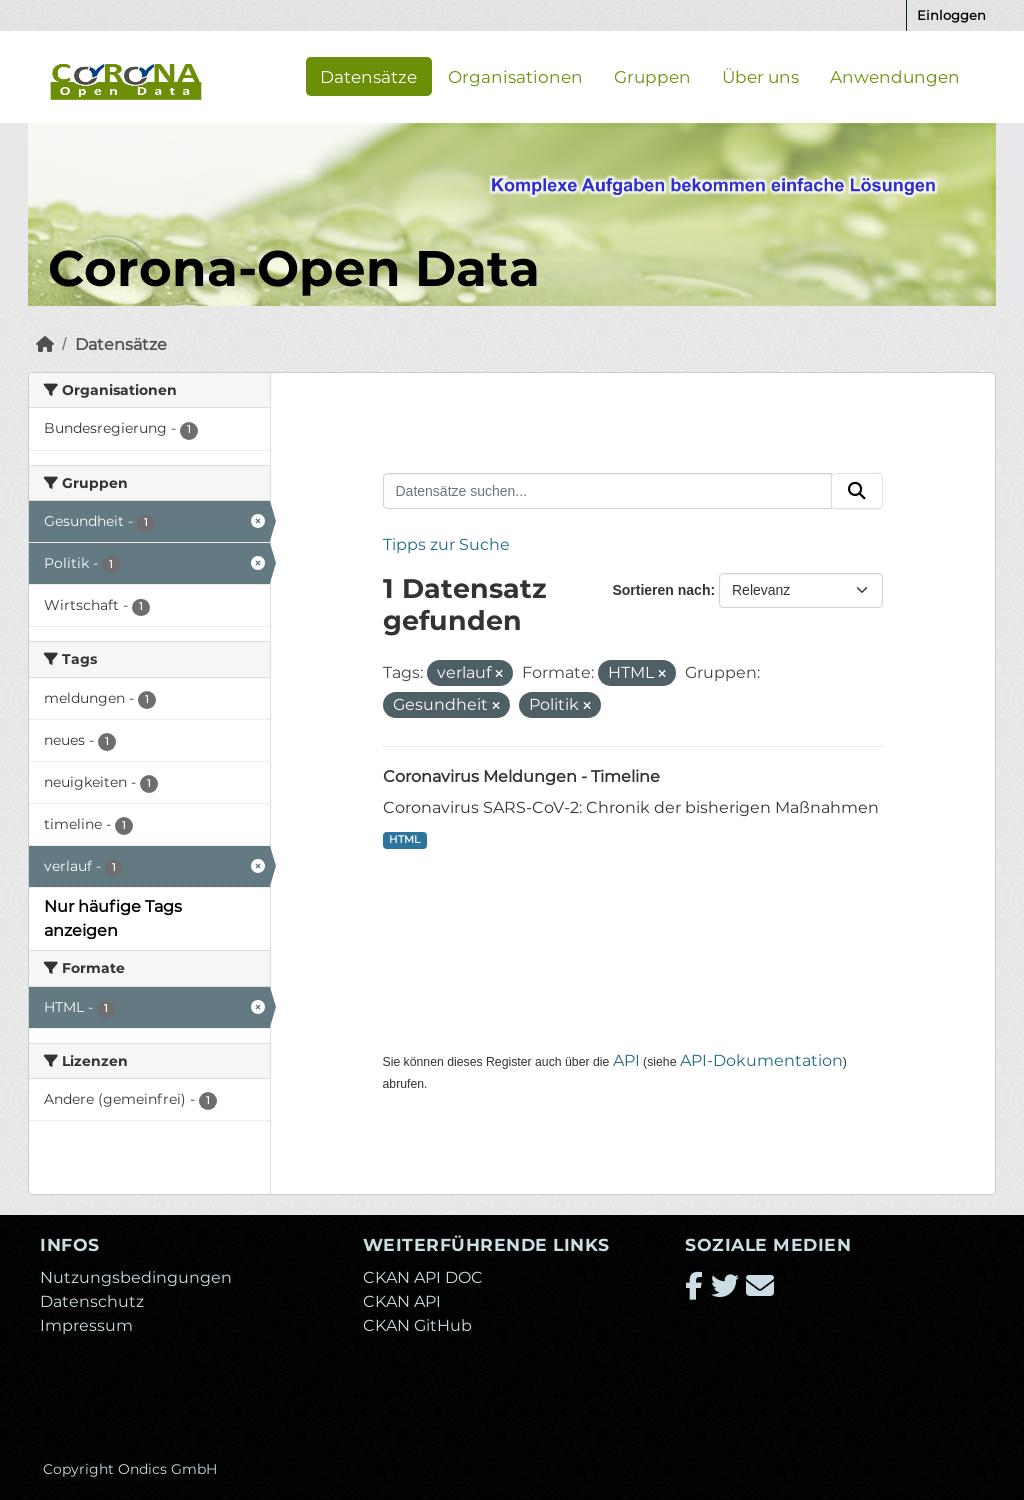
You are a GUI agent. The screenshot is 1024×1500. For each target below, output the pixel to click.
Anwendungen (895, 76)
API (626, 1060)
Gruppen (652, 76)
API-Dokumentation (761, 1060)
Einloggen (951, 15)
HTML (404, 839)
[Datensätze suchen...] (608, 491)
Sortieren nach (661, 590)
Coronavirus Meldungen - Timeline (521, 776)
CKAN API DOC (423, 1277)
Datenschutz (92, 1301)
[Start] (45, 344)
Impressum (86, 1325)
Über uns (760, 76)
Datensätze (368, 76)
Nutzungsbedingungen (136, 1277)
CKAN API (402, 1301)
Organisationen (515, 76)
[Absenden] (857, 491)
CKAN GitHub (417, 1325)
